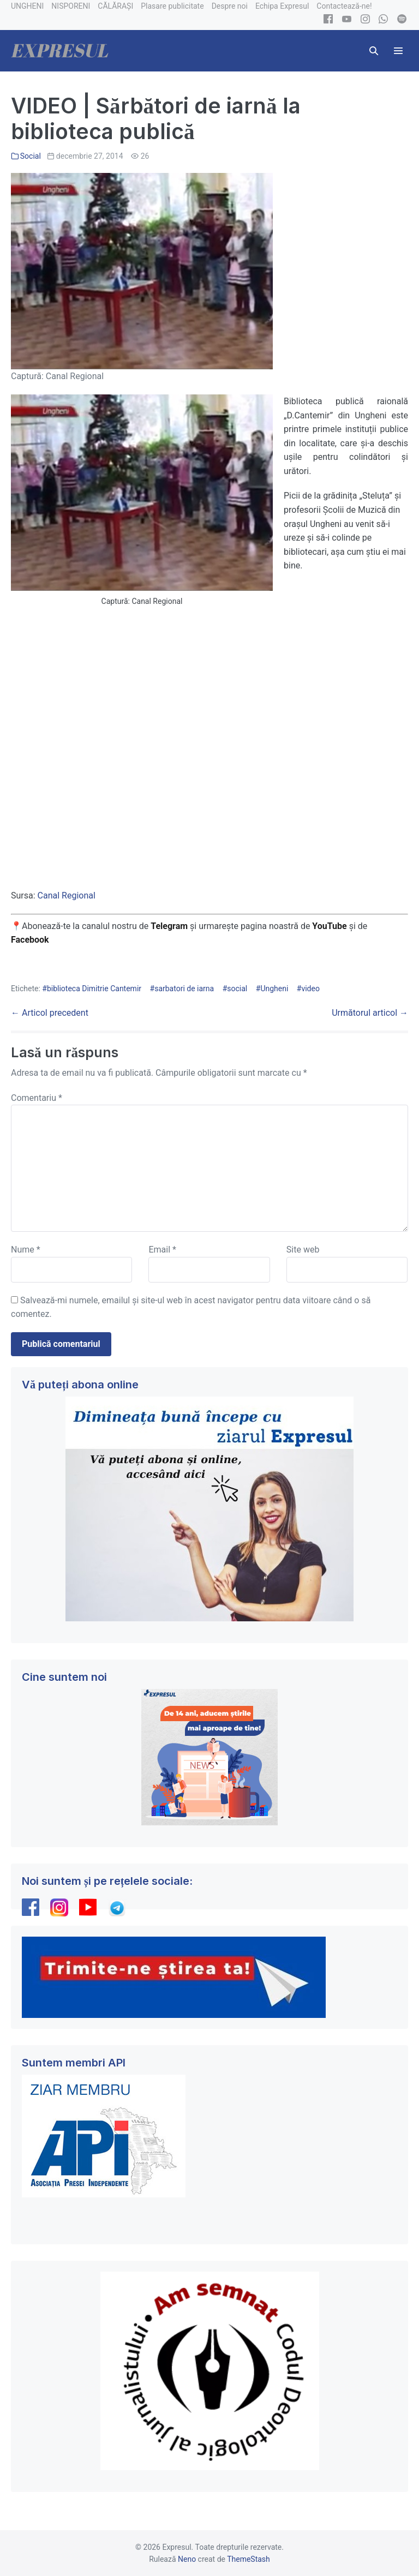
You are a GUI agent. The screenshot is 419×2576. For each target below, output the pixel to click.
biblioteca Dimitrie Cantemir (94, 988)
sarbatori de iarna (184, 988)
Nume (25, 1249)
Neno (187, 2559)
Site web (303, 1249)
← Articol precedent (49, 1013)
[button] (373, 51)
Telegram (169, 926)
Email (162, 1249)
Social (30, 156)
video (310, 988)
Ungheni (274, 988)
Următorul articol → (370, 1013)
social (237, 988)
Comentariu (36, 1098)
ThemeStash (248, 2559)
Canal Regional (66, 895)
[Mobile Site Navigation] (398, 51)
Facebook (31, 939)
